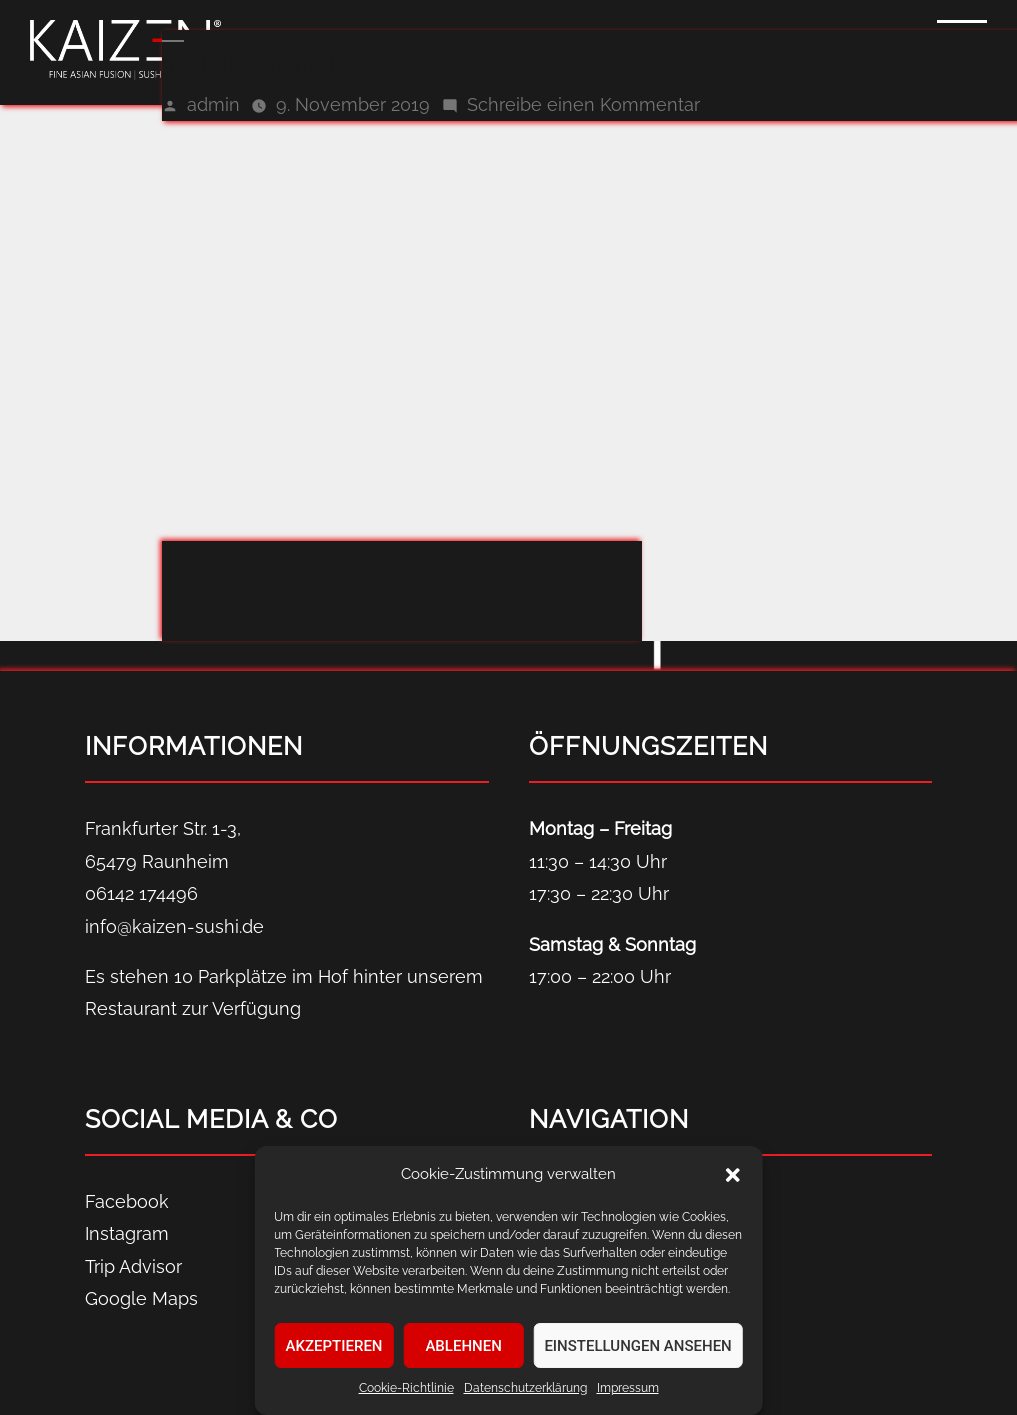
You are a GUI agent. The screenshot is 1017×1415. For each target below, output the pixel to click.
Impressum (628, 1388)
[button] (733, 1175)
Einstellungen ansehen (637, 1346)
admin (213, 104)
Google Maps (141, 1298)
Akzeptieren (334, 1346)
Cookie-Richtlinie (406, 1388)
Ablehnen (463, 1346)
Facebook (127, 1201)
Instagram (127, 1233)
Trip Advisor (133, 1266)
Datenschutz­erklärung (525, 1388)
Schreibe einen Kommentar (583, 104)
